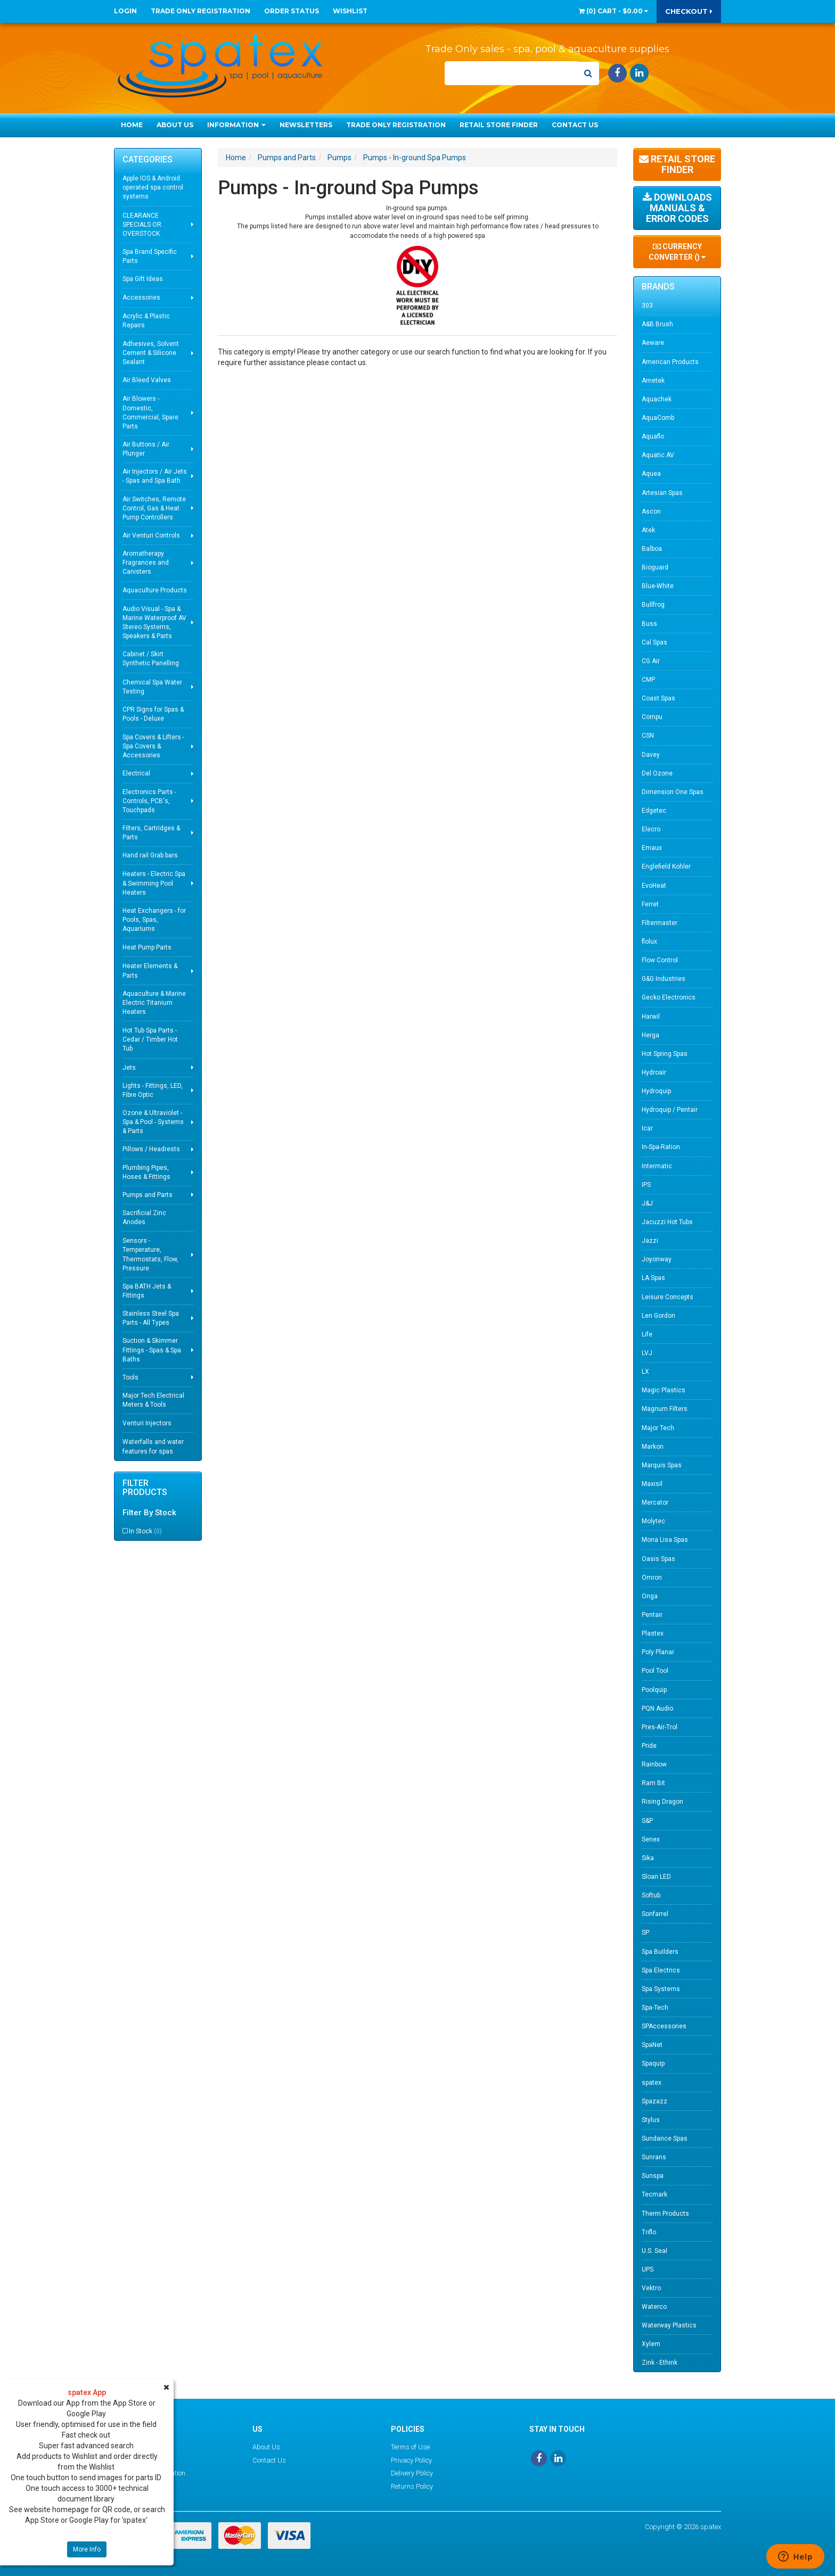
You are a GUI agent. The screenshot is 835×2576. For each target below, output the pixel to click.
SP (645, 1932)
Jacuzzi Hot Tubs (667, 1222)
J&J (647, 1203)
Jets (129, 1067)
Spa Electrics (661, 1970)
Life (647, 1334)
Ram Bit (653, 1783)
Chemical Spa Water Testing (152, 687)
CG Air (651, 661)
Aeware (653, 342)
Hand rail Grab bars (150, 855)
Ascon (651, 511)
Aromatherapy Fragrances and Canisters (145, 562)
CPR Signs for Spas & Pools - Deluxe (153, 714)
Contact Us (575, 125)
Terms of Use (410, 2447)
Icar (647, 1128)
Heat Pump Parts (146, 947)
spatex (651, 2082)
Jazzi (650, 1240)
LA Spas (653, 1278)
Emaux (652, 848)
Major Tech (658, 1428)
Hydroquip (656, 1091)
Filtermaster (659, 923)
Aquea (651, 473)
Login (125, 11)
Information (236, 125)
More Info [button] (87, 2549)
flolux (649, 941)
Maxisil (652, 1484)
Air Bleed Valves (146, 380)
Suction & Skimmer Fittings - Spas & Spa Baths (151, 1350)
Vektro (651, 2288)
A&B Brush (657, 324)
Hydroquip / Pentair (670, 1109)
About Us (175, 125)
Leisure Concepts (667, 1297)
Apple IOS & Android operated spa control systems (152, 187)
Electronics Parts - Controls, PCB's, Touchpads (149, 801)
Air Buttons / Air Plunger (145, 449)
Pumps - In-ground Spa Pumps (414, 157)
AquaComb (658, 418)
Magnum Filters (664, 1409)
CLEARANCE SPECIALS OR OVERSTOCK (141, 224)
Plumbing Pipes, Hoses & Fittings (146, 1172)
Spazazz (654, 2101)
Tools (130, 1377)
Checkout (689, 11)
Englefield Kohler (666, 866)
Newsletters (306, 125)
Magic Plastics (663, 1390)
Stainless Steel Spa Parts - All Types (150, 1318)
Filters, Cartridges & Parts (151, 832)
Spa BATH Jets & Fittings (146, 1291)
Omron (652, 1577)
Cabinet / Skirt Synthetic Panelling (150, 658)
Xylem (651, 2344)
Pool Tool (655, 1670)
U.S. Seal (654, 2251)
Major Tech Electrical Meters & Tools (153, 1400)
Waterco (654, 2306)
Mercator (655, 1502)
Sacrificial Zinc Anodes (144, 1217)
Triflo (649, 2232)
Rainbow (654, 1764)
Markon (653, 1446)
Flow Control (660, 960)
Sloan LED (656, 1876)
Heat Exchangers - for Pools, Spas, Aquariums (154, 919)
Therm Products (665, 2213)
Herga (650, 1035)
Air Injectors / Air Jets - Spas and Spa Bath (154, 476)
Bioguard (655, 567)
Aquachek (657, 399)
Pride (649, 1745)
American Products (670, 362)
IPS (646, 1184)
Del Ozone (657, 773)
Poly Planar (658, 1652)
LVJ (647, 1353)
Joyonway (657, 1259)
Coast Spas (658, 698)
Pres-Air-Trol (659, 1727)
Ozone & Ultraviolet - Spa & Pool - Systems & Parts (153, 1122)
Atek (648, 530)
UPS (647, 2269)
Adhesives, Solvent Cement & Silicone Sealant (150, 353)
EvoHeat (654, 885)
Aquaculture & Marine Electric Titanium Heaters (154, 1002)
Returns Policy (412, 2486)
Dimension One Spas (672, 792)
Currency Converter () (677, 251)
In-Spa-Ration (661, 1147)
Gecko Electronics (668, 997)
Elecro (651, 829)
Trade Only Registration (200, 11)
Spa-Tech (655, 2007)
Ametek (653, 380)
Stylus (651, 2120)
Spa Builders (660, 1951)
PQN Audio (657, 1708)
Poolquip (654, 1690)
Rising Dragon (662, 1801)
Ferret (650, 904)
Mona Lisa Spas (665, 1539)
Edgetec (654, 810)
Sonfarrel (655, 1914)
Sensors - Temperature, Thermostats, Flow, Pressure (150, 1254)
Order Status (291, 11)
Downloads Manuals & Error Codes (677, 208)
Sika (648, 1858)
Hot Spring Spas (664, 1054)
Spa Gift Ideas (142, 279)
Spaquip (653, 2063)
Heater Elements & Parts (149, 970)
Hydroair (654, 1072)
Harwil (651, 1016)
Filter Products (144, 1488)
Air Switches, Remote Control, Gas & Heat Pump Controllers (154, 508)
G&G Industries (663, 978)
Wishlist (350, 11)
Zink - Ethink (659, 2362)
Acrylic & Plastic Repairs (146, 320)
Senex (651, 1839)
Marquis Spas (662, 1465)
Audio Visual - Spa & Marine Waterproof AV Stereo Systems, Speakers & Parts (154, 622)
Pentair (652, 1615)
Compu (652, 717)
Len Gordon (658, 1315)
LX (645, 1371)
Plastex (653, 1633)
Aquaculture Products (154, 590)
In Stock (145, 1531)
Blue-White (658, 586)
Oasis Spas (658, 1559)
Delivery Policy (412, 2473)
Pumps (339, 157)
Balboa (652, 548)
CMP (648, 679)
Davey (651, 754)
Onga (650, 1596)
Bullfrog (653, 604)
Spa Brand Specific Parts (149, 256)
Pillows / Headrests (151, 1149)
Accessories (141, 297)
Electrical (136, 773)
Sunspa (653, 2175)
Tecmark (654, 2194)
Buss (649, 624)
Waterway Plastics (669, 2325)
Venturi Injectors (146, 1423)
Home (132, 125)
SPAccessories (664, 2026)
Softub (651, 1895)
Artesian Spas (662, 493)
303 (647, 305)
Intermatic (657, 1166)
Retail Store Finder (499, 125)
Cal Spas (654, 642)
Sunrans (654, 2157)
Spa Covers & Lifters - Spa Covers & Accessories (153, 746)
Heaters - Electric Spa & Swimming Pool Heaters (153, 883)
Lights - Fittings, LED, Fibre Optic (152, 1090)
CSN (648, 735)
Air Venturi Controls (151, 535)
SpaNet (652, 2045)
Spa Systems (661, 1989)
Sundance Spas (664, 2138)
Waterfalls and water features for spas (153, 1446)
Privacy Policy (411, 2460)
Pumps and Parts (147, 1195)
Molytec (653, 1521)
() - (613, 11)
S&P (647, 1820)
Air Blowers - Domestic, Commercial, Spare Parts (150, 412)
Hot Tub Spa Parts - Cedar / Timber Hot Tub (150, 1039)
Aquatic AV (658, 455)
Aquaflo (653, 436)
